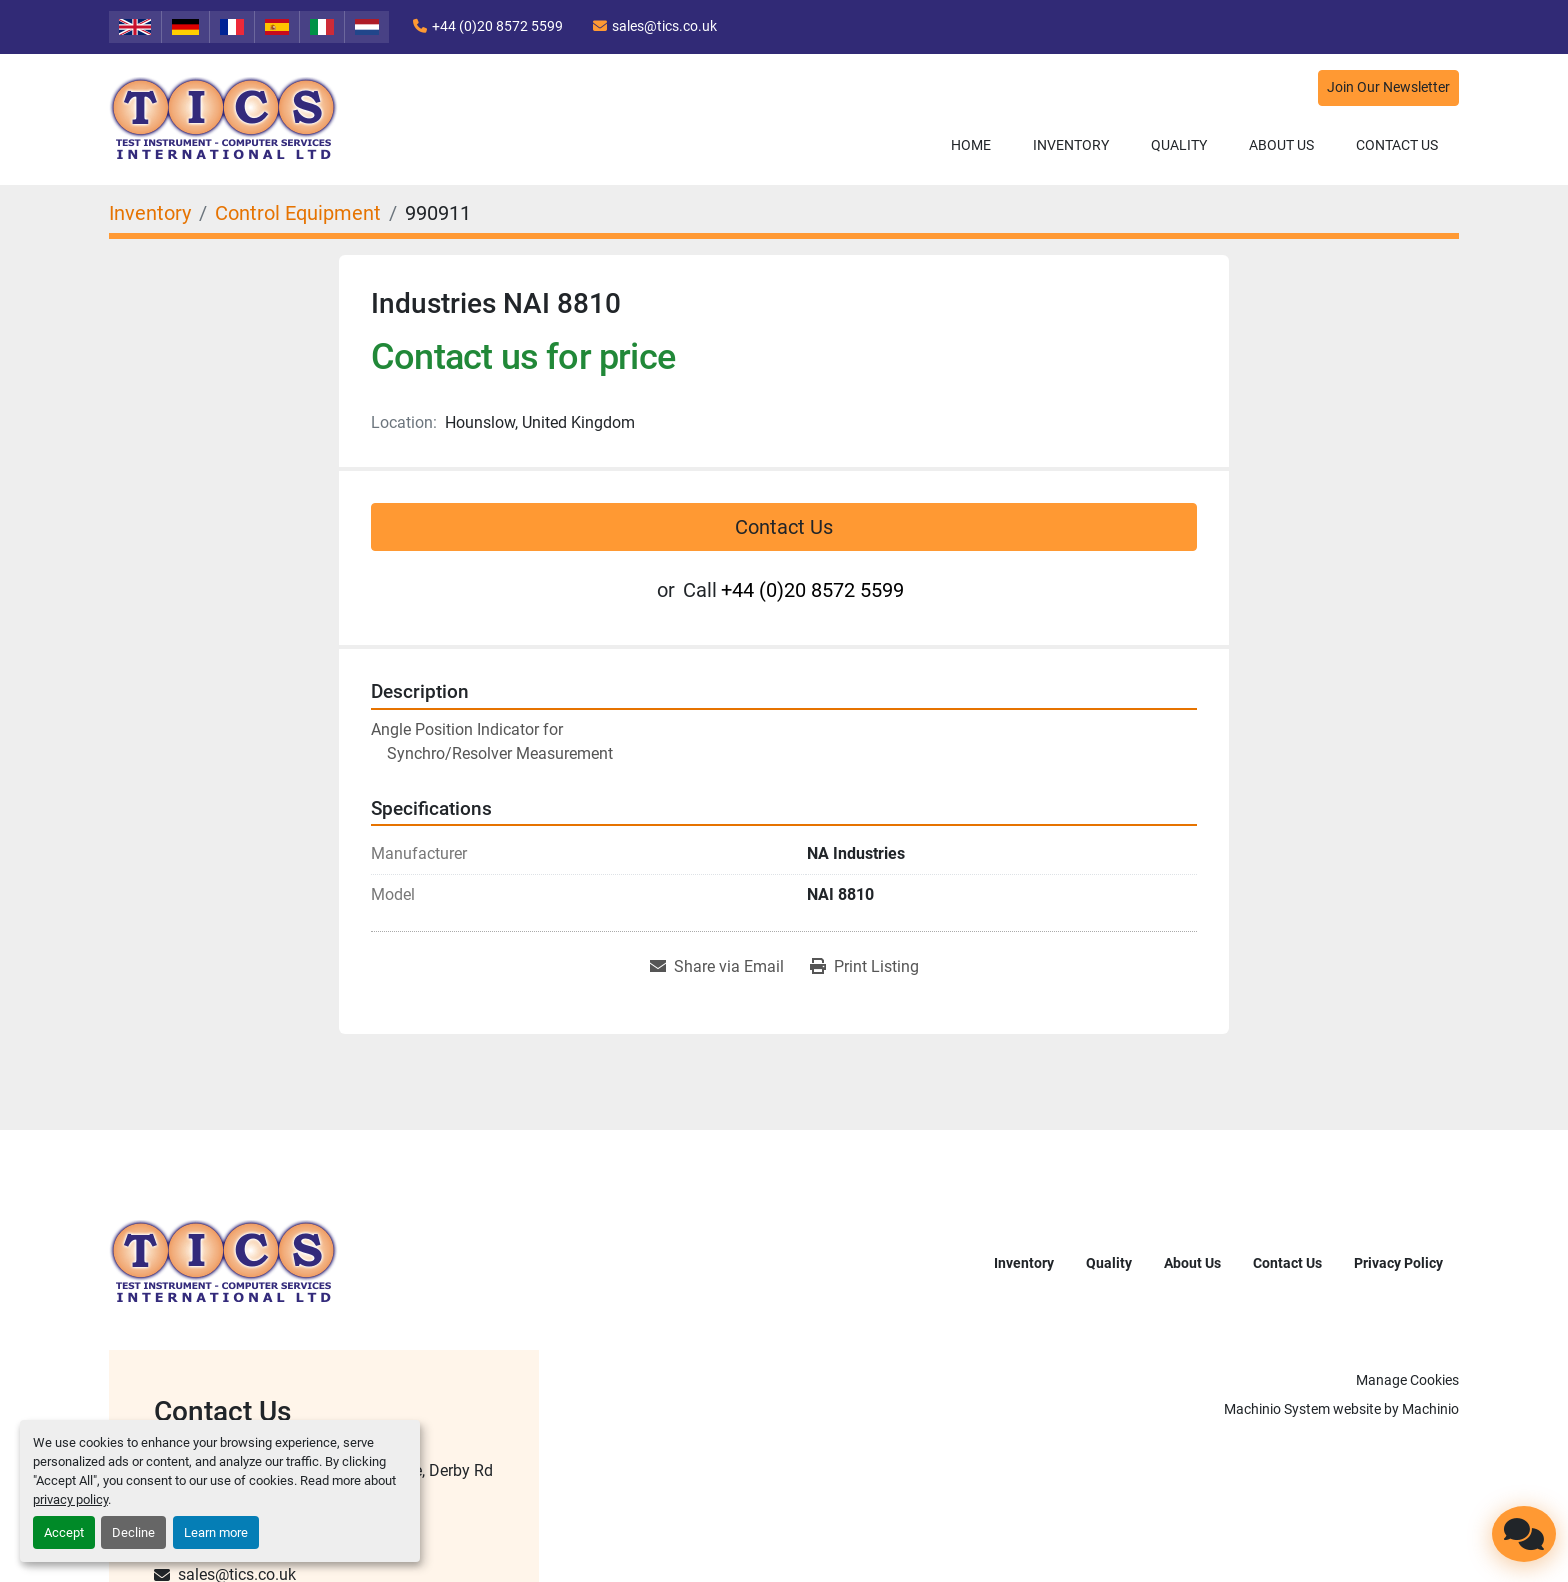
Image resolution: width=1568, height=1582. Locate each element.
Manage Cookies (1407, 1380)
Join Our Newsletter (1388, 87)
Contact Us (1397, 145)
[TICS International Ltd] (224, 1261)
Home (971, 145)
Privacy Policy (1398, 1263)
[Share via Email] (717, 967)
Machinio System (1277, 1409)
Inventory (1071, 145)
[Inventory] (150, 213)
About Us (1281, 145)
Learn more (216, 1532)
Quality (1179, 145)
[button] (1071, 145)
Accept (64, 1532)
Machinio (1430, 1409)
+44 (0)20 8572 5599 (497, 26)
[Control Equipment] (298, 213)
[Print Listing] (864, 967)
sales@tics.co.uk (664, 26)
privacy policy (70, 1499)
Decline (133, 1532)
